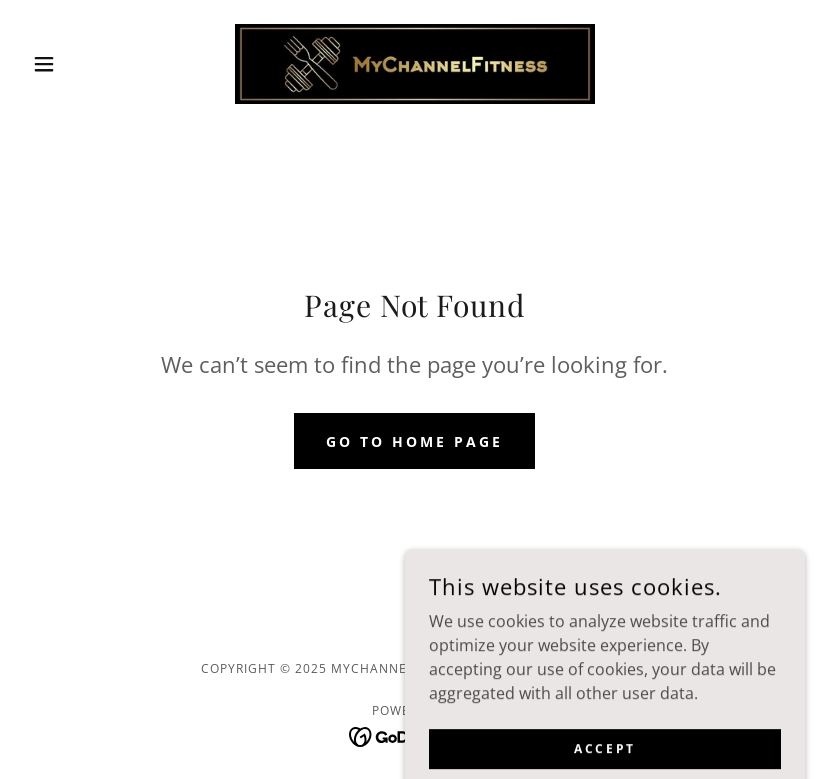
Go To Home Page (414, 441)
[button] (82, 64)
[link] (414, 64)
